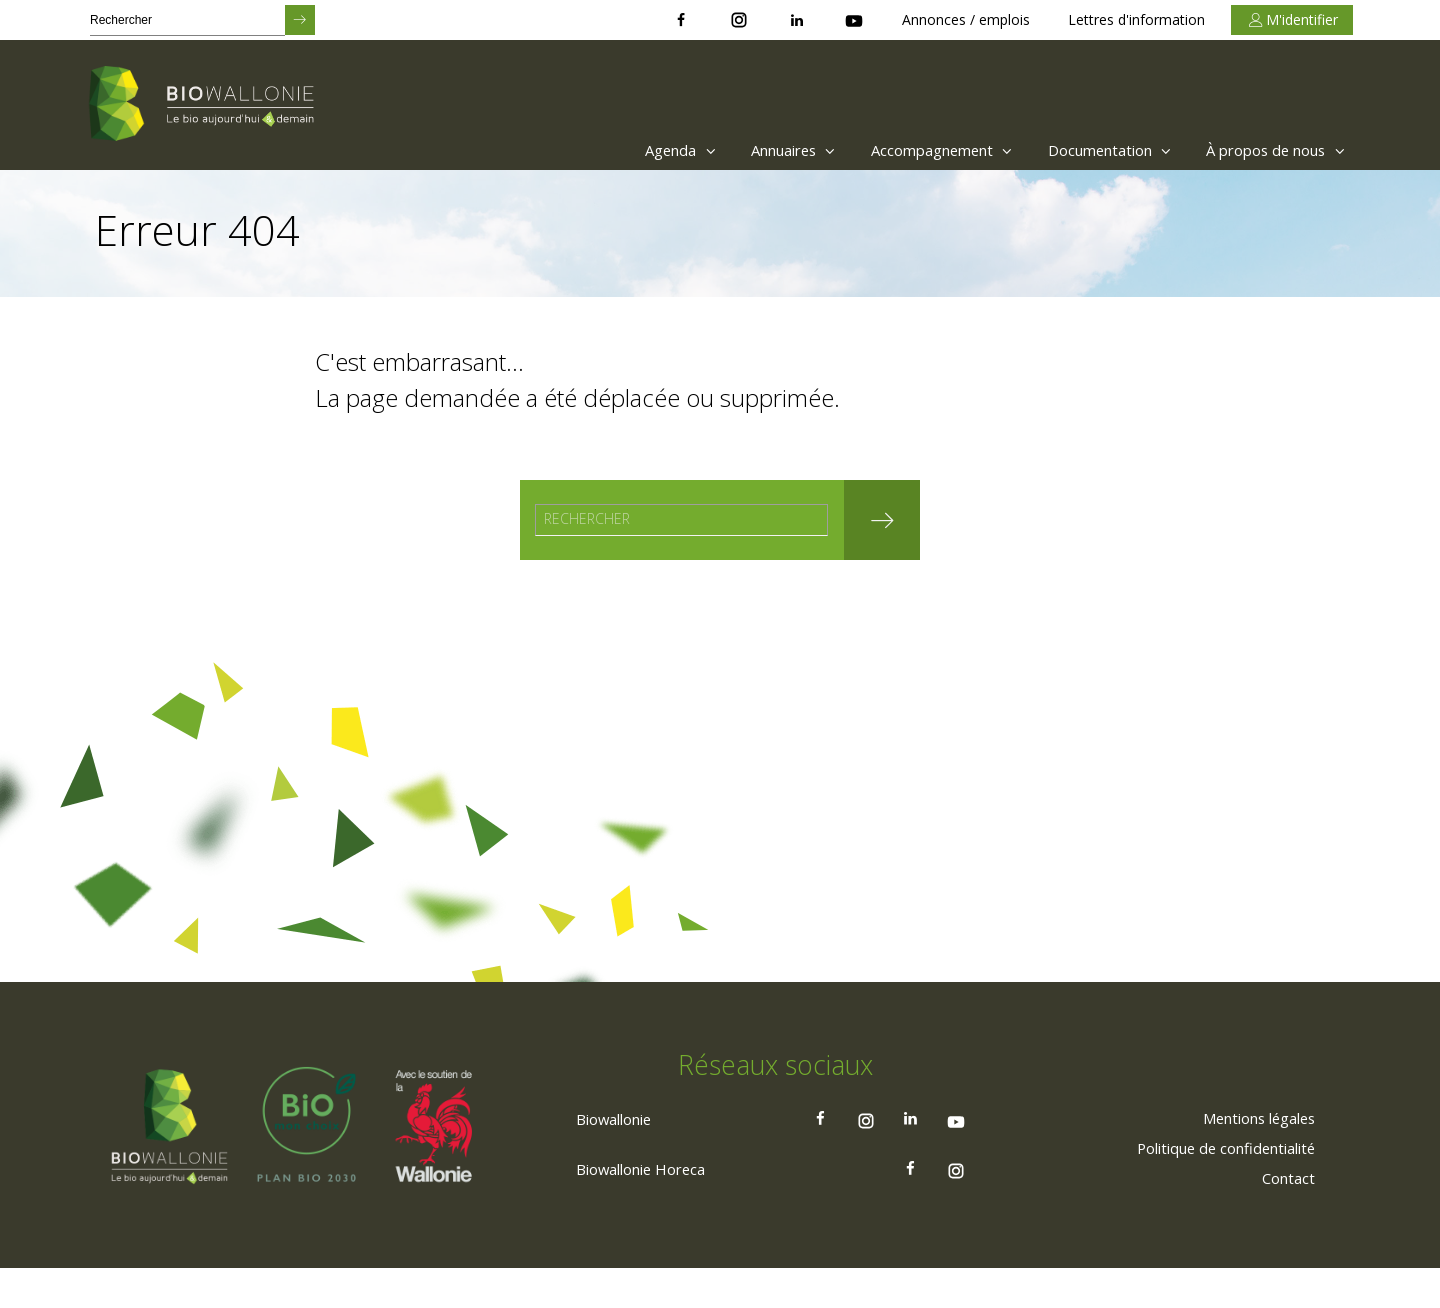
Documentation (1088, 150)
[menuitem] (615, 150)
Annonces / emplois (966, 19)
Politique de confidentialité (1215, 1187)
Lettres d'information (1136, 19)
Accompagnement (906, 150)
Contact (1285, 1217)
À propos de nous (1270, 150)
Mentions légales (1249, 1157)
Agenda (620, 150)
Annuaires (744, 150)
